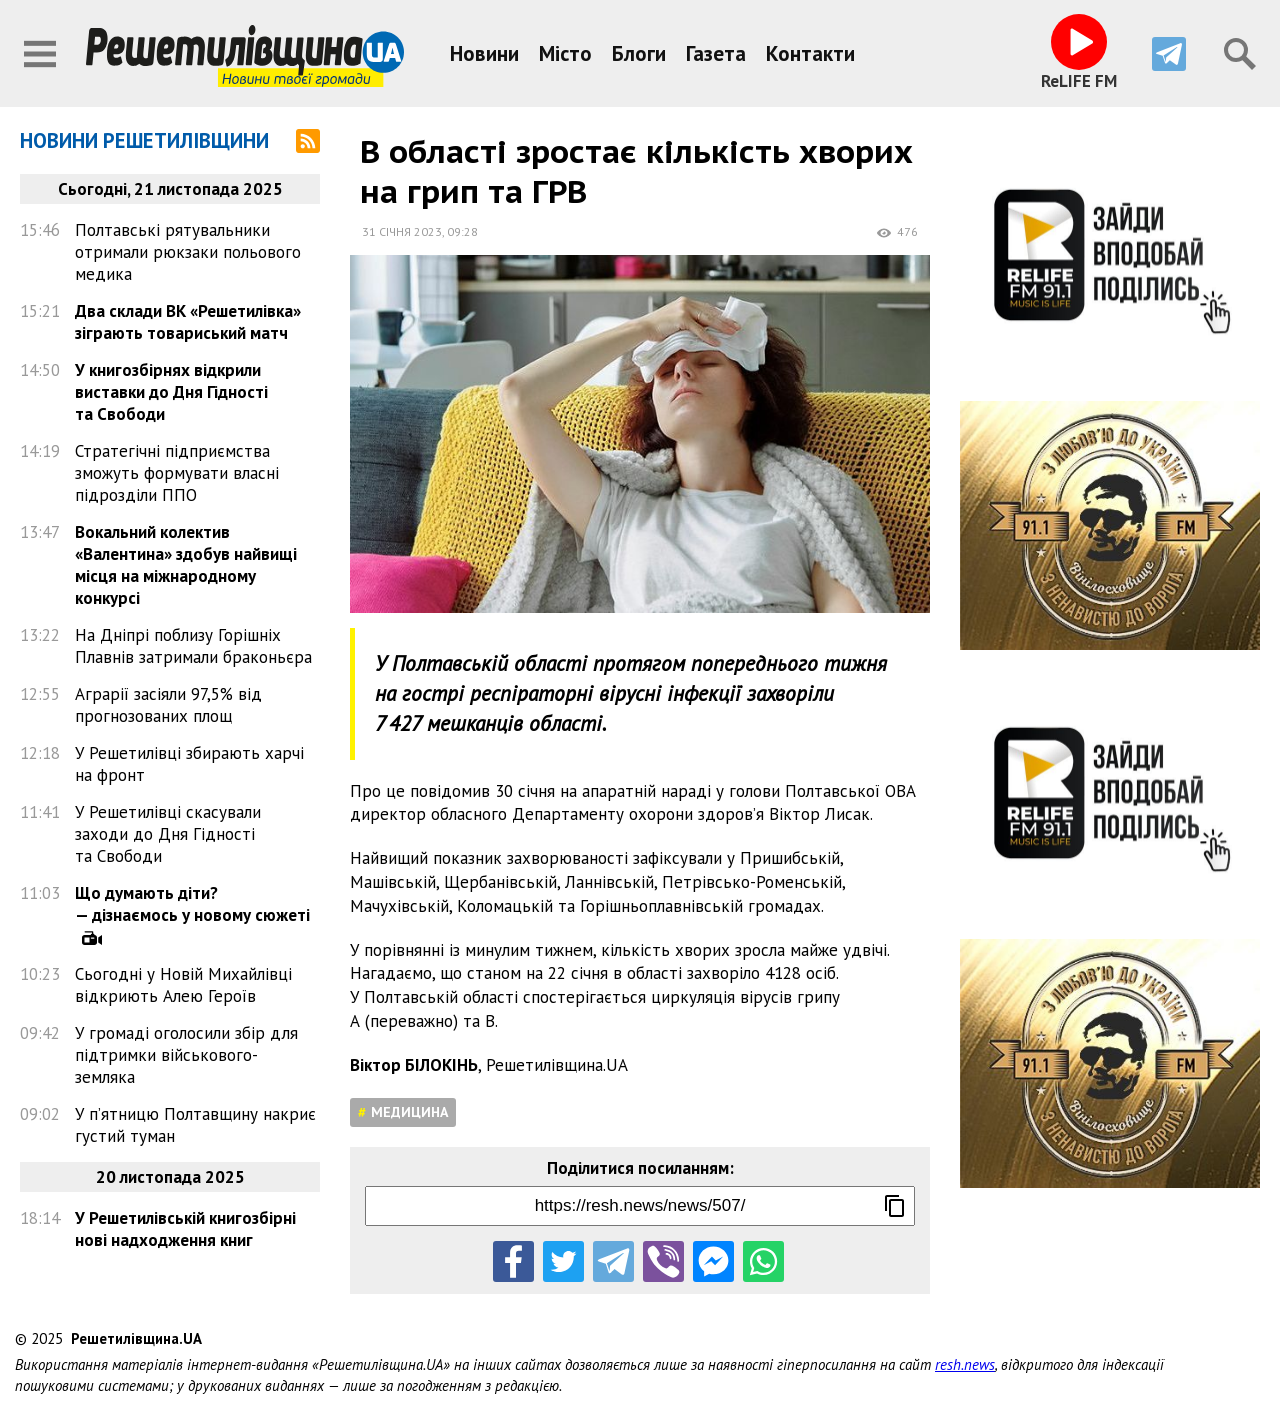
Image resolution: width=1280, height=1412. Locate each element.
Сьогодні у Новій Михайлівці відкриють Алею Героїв (183, 985)
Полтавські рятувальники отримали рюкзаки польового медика (188, 252)
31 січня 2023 (402, 231)
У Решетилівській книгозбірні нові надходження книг (185, 1229)
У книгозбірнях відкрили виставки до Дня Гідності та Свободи (171, 392)
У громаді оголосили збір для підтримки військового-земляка (186, 1055)
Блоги (639, 53)
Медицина (409, 1112)
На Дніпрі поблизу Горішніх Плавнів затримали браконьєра (193, 646)
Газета (716, 53)
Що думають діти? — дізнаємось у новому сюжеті (192, 904)
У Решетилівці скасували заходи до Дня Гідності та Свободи (168, 834)
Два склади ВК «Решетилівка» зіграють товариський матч (188, 322)
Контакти (810, 53)
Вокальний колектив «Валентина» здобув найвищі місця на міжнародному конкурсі (186, 565)
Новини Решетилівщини (144, 140)
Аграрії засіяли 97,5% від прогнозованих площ (168, 705)
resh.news (965, 1364)
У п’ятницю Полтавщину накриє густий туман (195, 1125)
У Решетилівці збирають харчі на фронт (189, 764)
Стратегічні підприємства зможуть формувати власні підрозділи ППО (177, 473)
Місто (565, 53)
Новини (484, 53)
